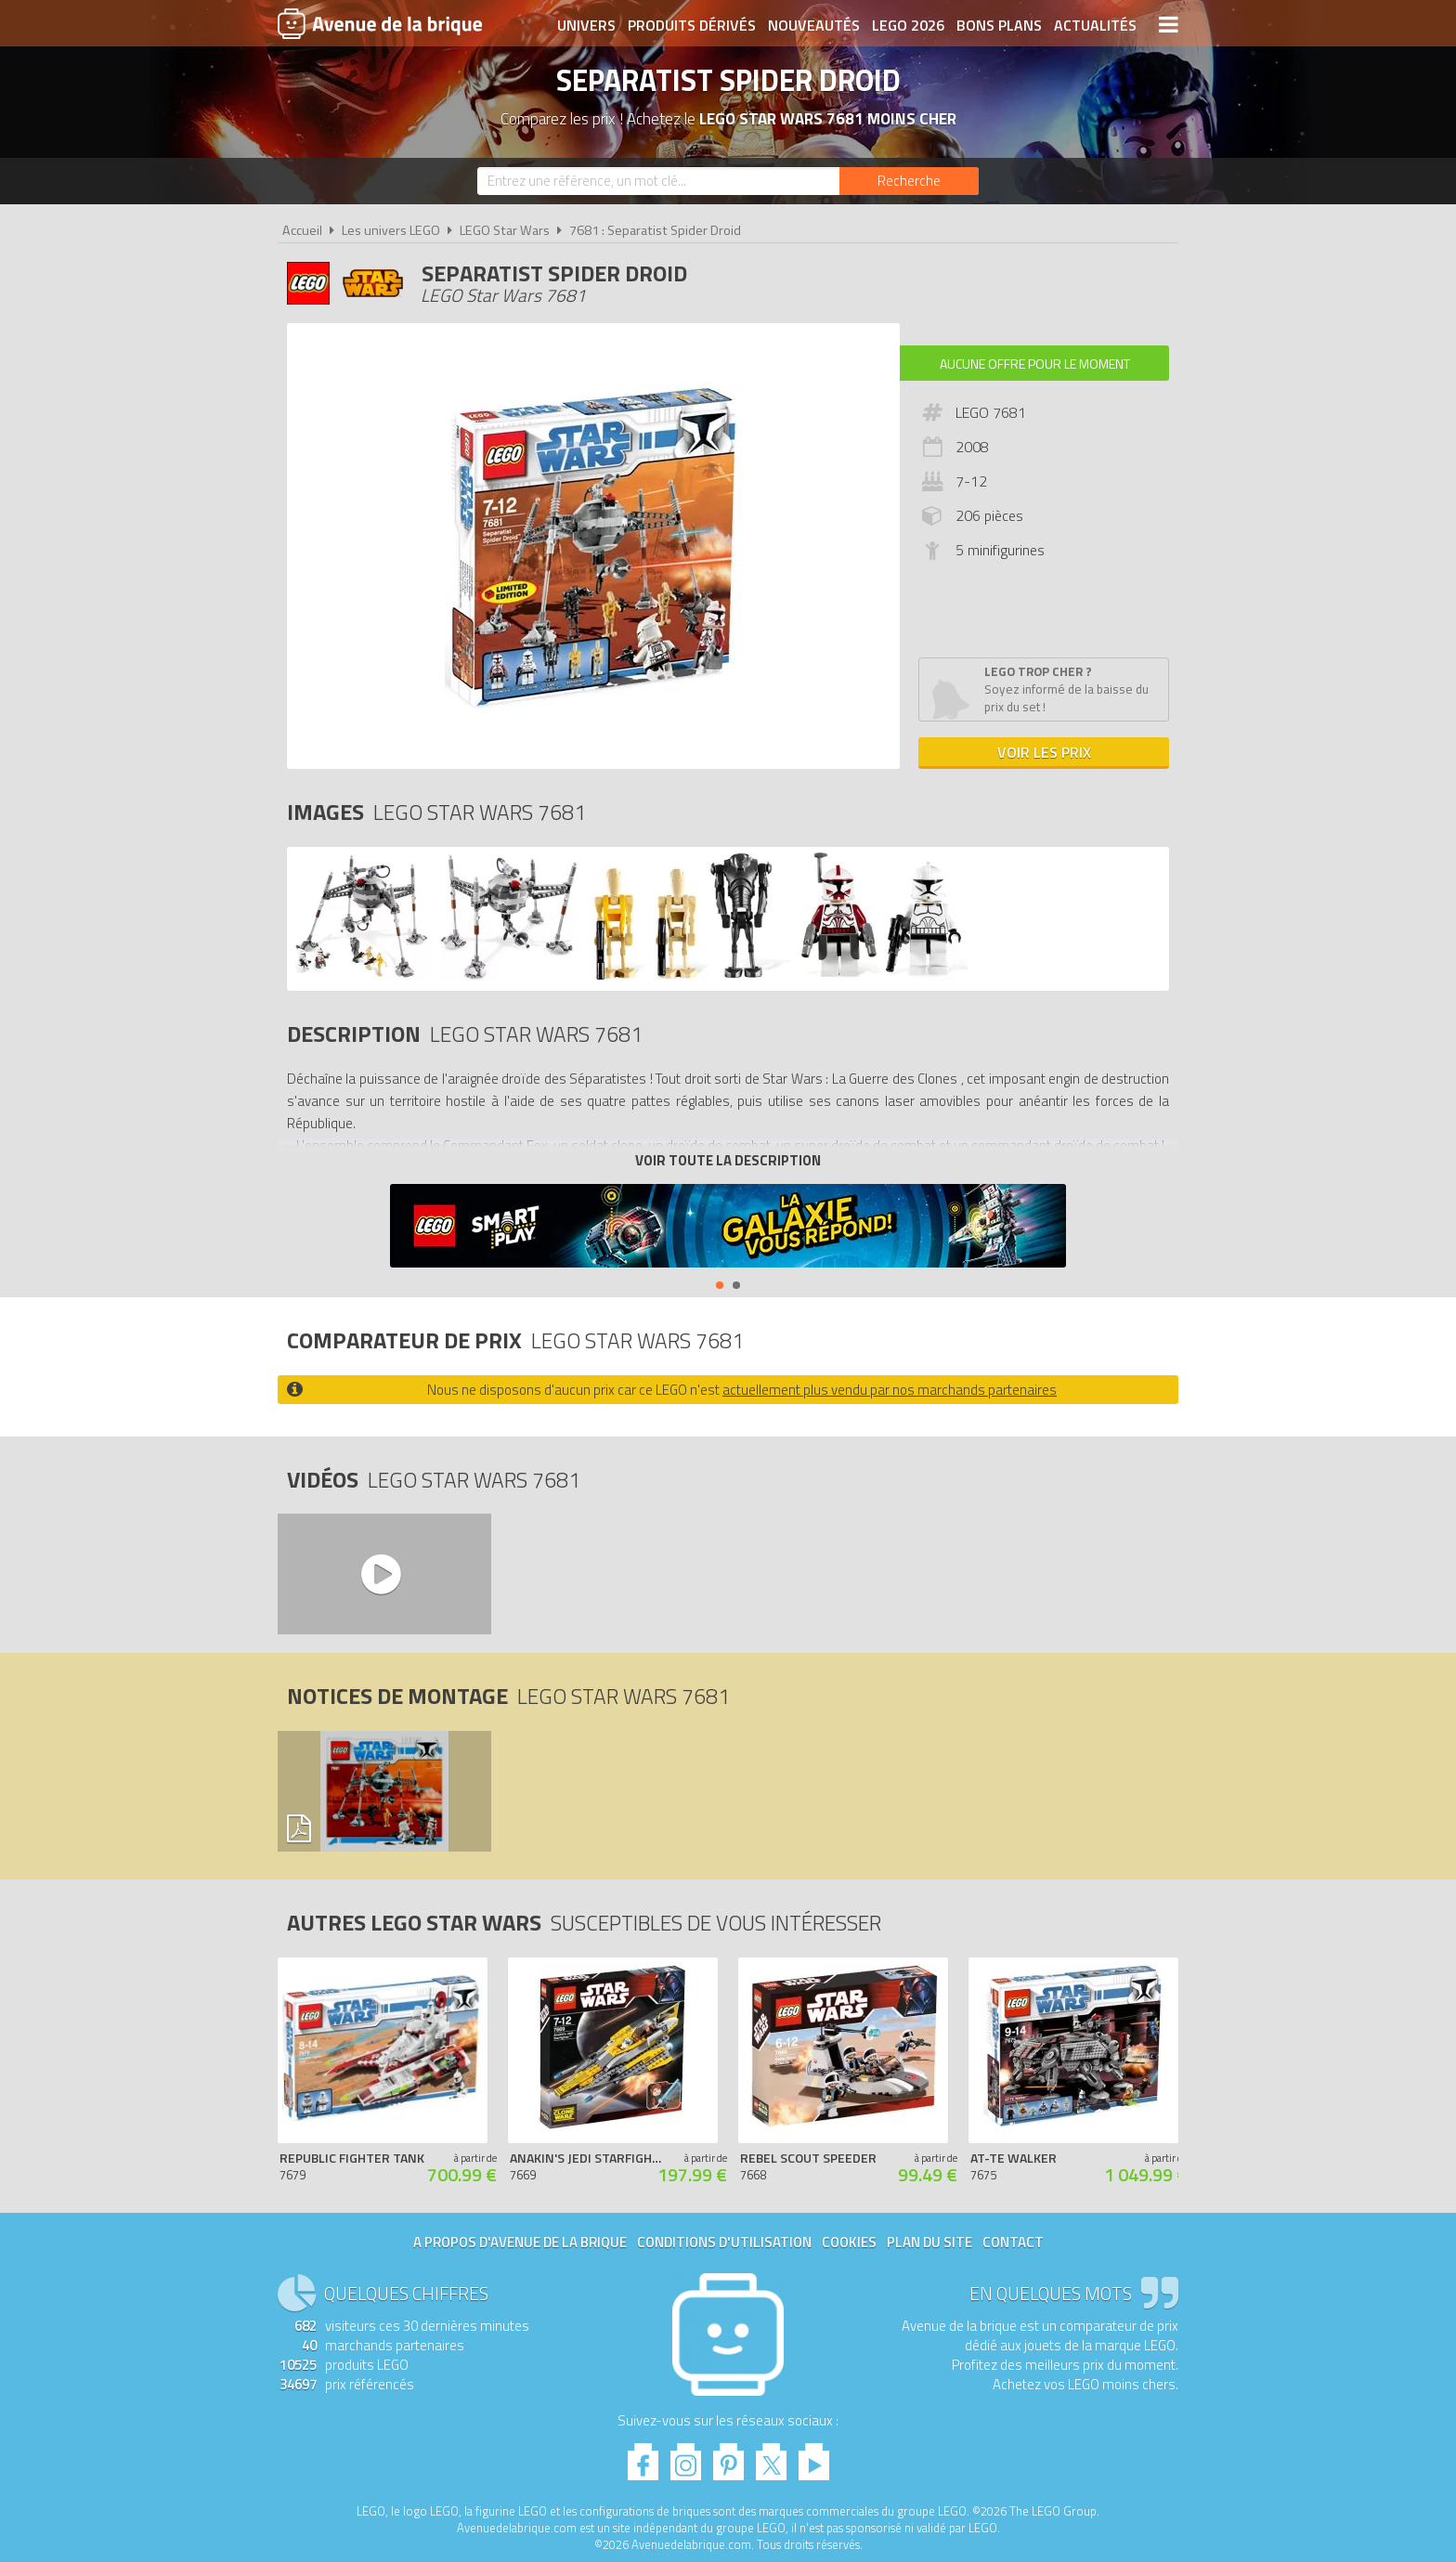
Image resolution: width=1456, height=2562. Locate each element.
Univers (586, 25)
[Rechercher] (909, 181)
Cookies (849, 2242)
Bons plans (999, 25)
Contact (1013, 2242)
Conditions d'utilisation (724, 2242)
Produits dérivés (692, 25)
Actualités (1095, 25)
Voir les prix (1044, 752)
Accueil (302, 230)
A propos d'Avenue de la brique (520, 2242)
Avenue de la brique (380, 23)
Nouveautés (814, 25)
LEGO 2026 (908, 25)
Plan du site (929, 2242)
